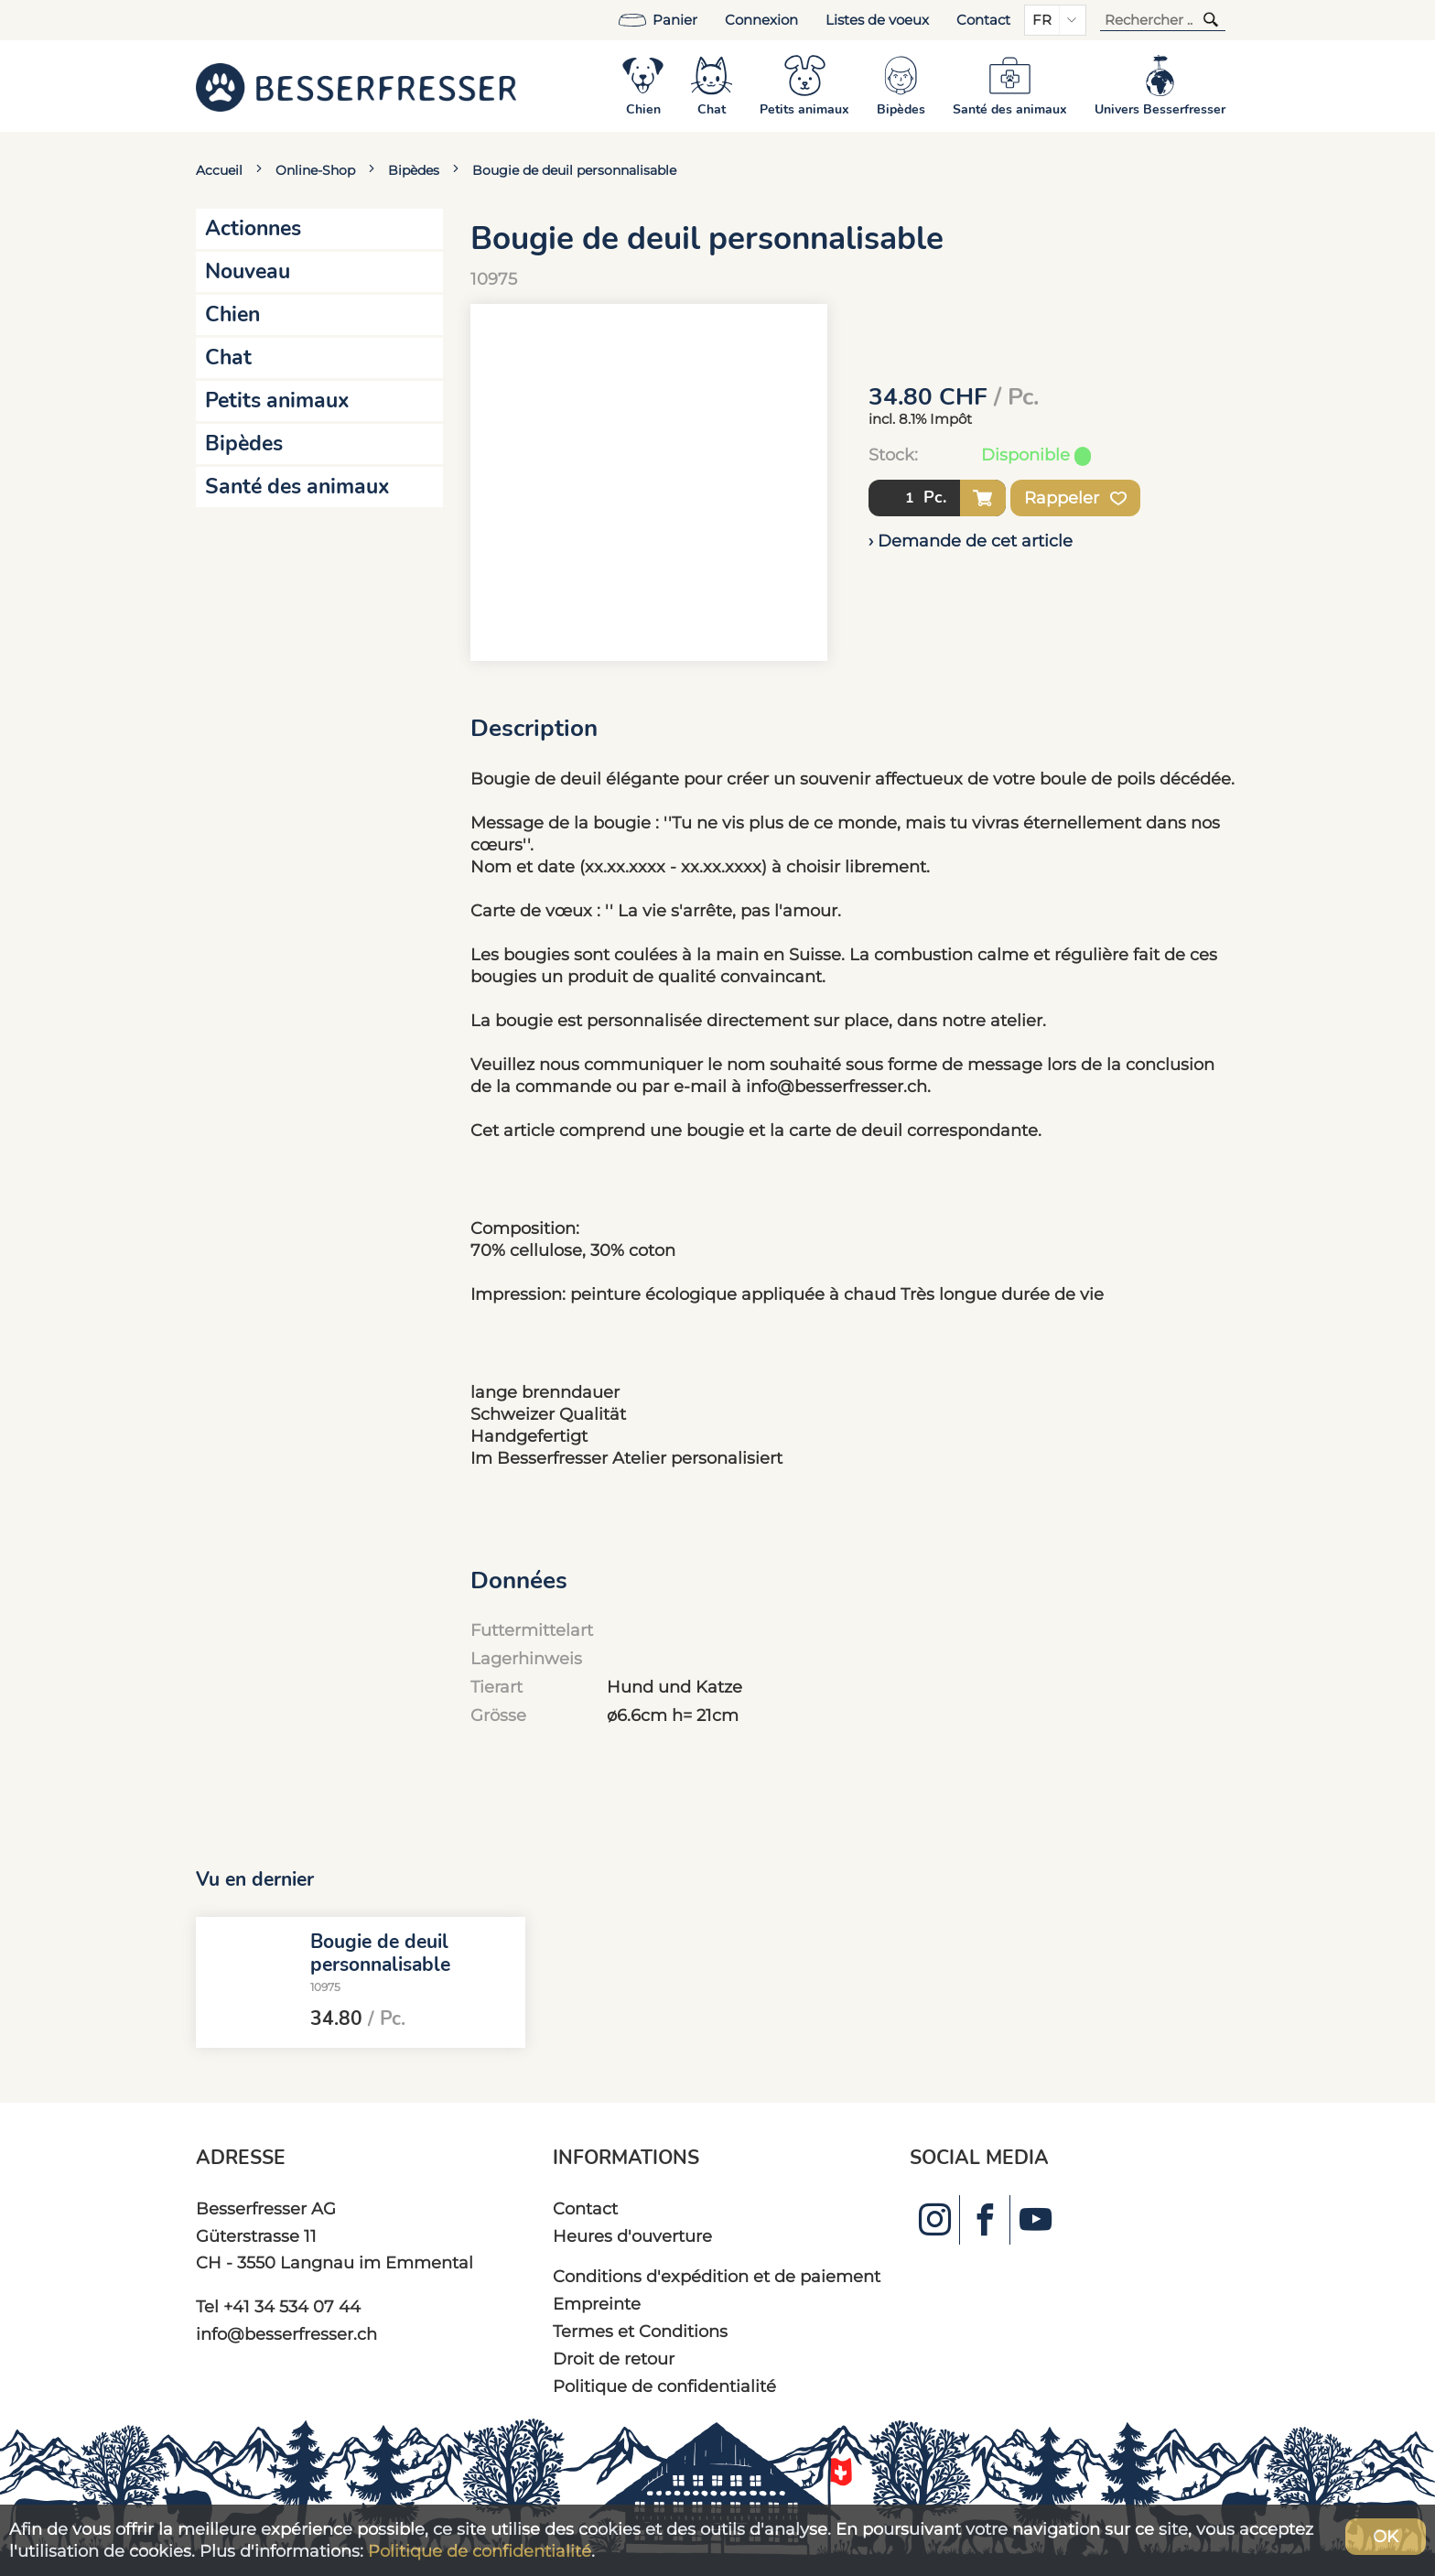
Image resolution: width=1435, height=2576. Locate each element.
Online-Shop (315, 170)
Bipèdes (413, 170)
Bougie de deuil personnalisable (574, 170)
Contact (983, 20)
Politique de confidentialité (664, 2386)
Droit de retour (613, 2358)
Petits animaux (277, 400)
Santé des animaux (297, 486)
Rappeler (1075, 498)
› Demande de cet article (971, 540)
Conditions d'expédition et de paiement (716, 2276)
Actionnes (253, 228)
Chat (228, 357)
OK (1385, 2536)
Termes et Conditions (640, 2331)
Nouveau (247, 271)
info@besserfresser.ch (286, 2333)
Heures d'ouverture (632, 2236)
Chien (232, 314)
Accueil (219, 170)
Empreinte (597, 2303)
